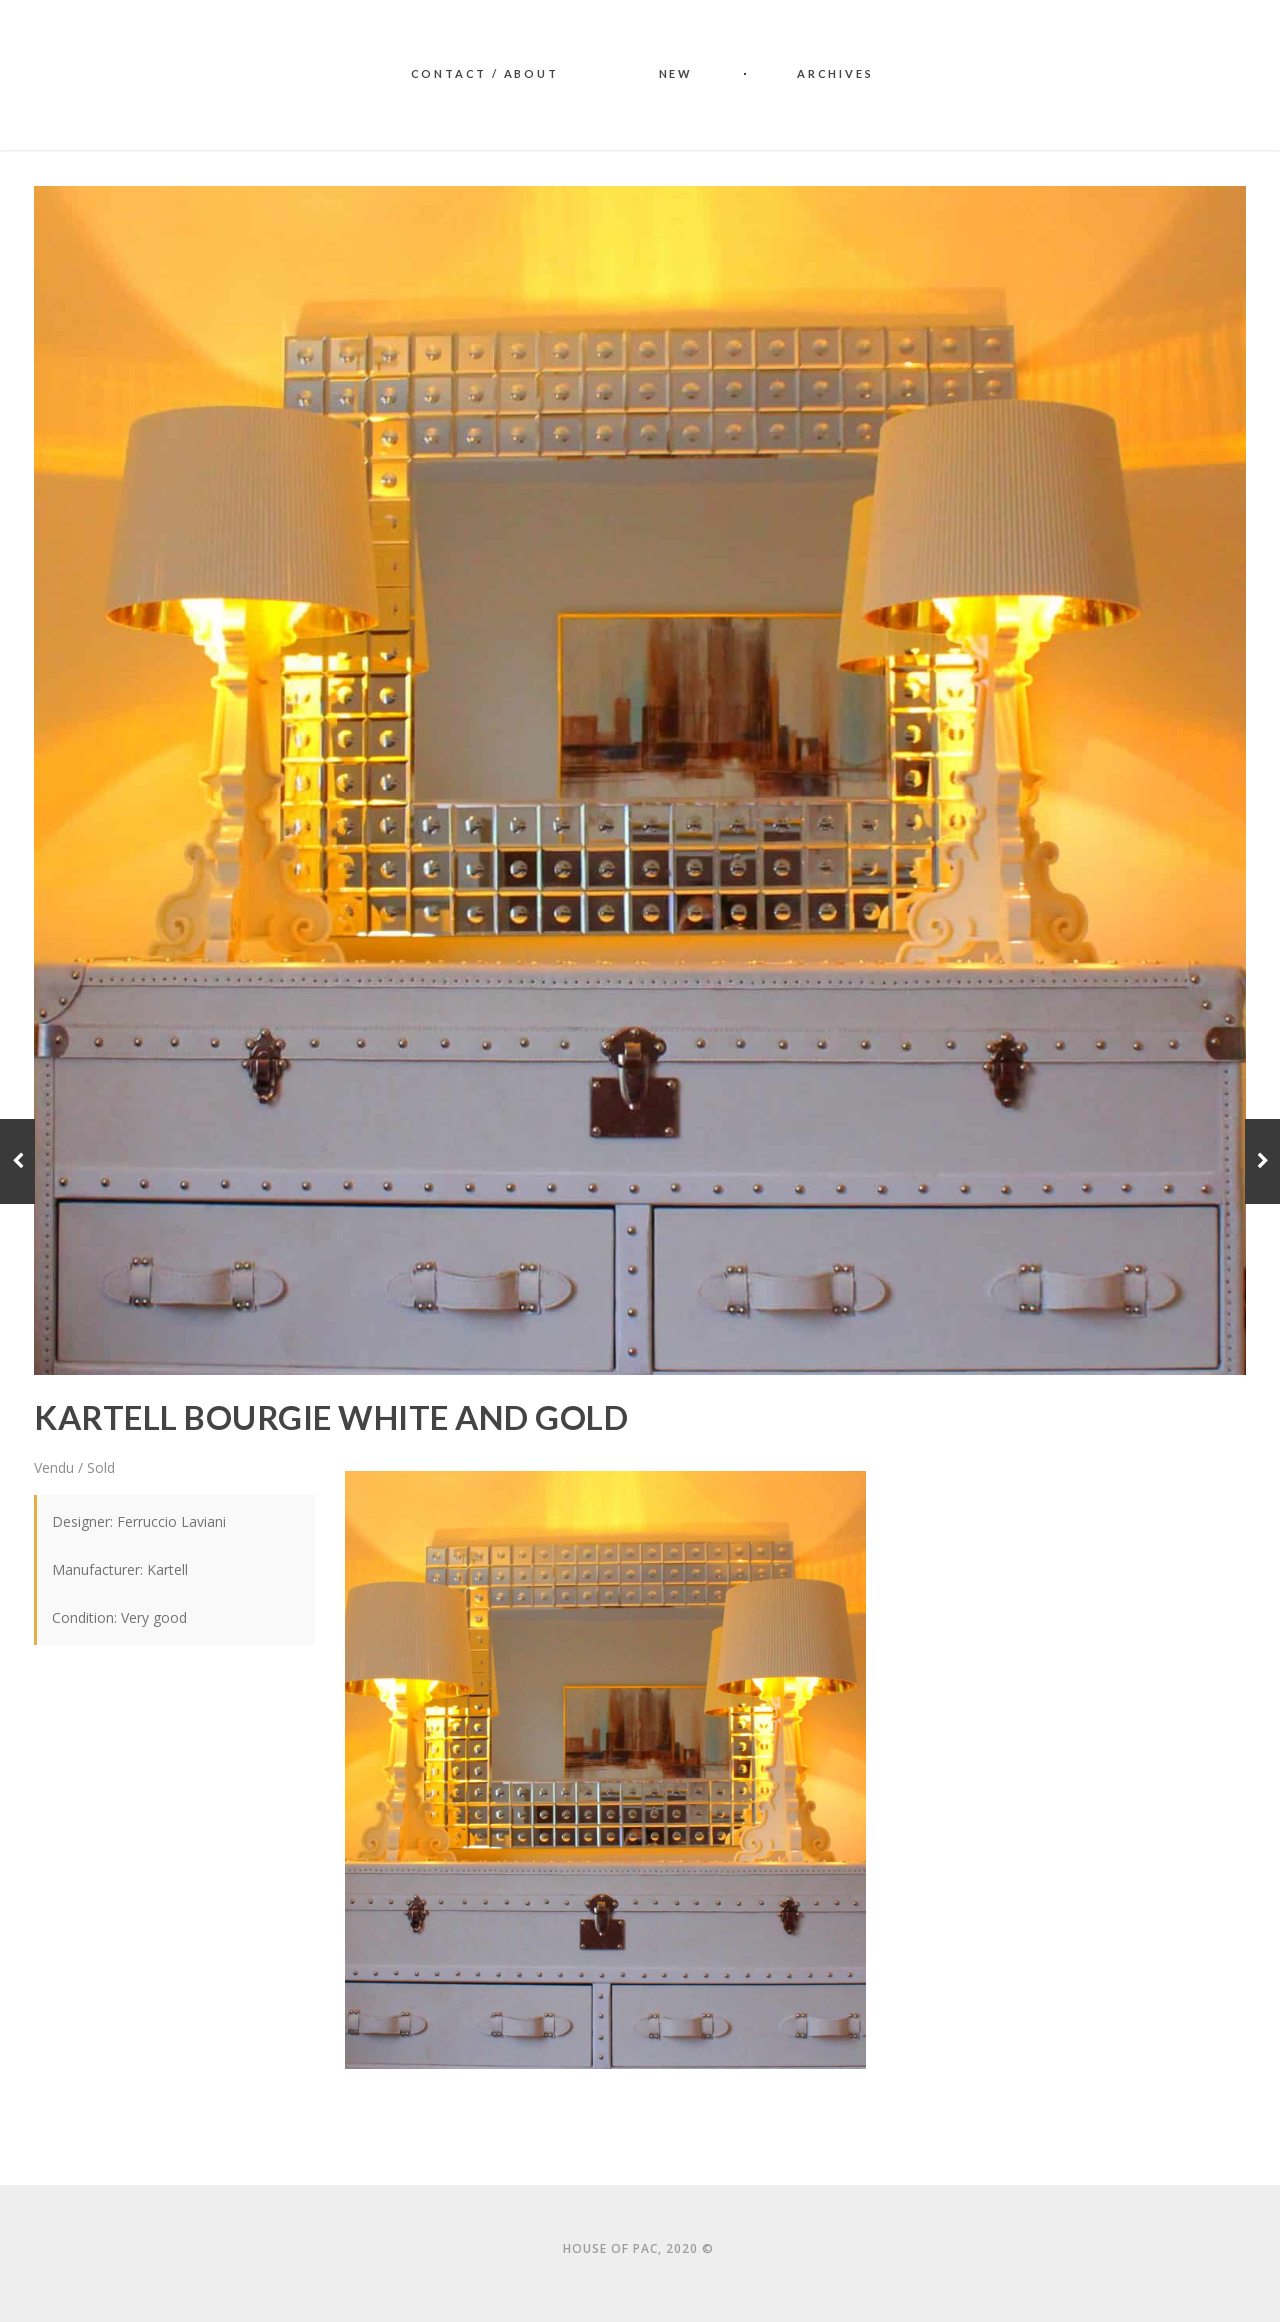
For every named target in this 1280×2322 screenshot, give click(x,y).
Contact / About (485, 73)
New (676, 73)
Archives (835, 73)
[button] (606, 1770)
